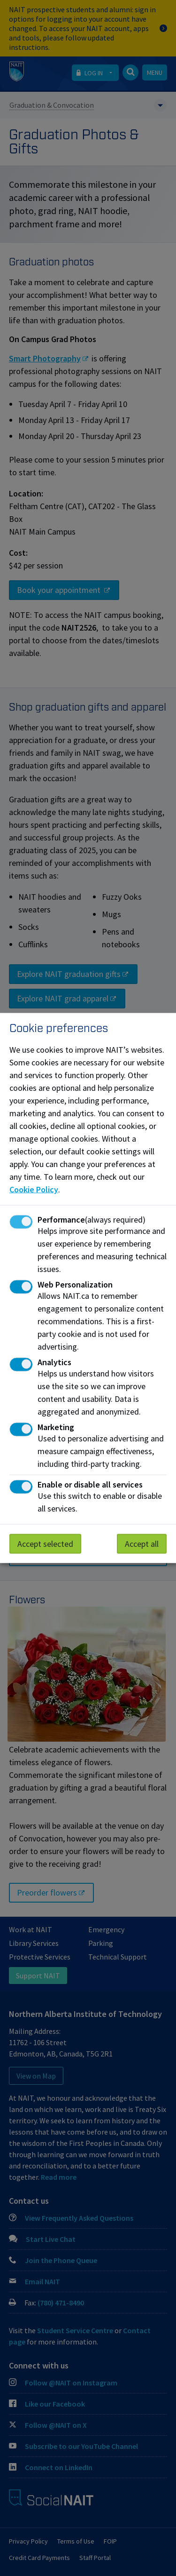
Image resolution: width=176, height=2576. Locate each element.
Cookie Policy (33, 1189)
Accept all (142, 1543)
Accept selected (45, 1543)
